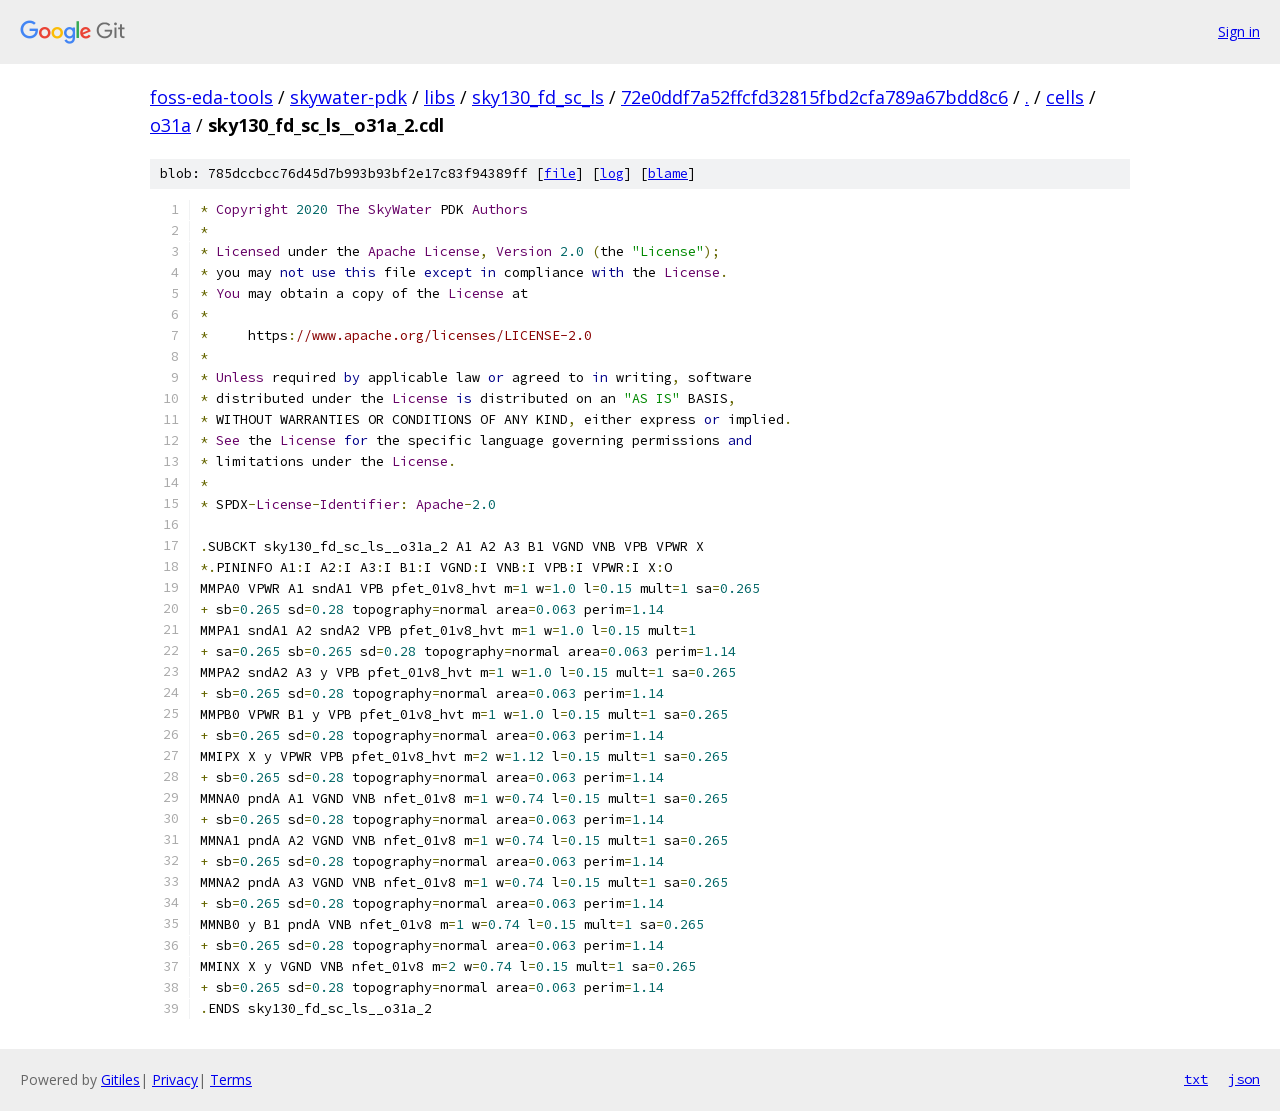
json (1244, 1079)
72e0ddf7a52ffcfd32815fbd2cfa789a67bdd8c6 (814, 97)
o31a (170, 125)
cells (1065, 97)
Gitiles (120, 1079)
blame (668, 173)
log (612, 173)
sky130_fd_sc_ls (538, 97)
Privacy (175, 1079)
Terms (231, 1079)
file (560, 173)
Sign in (1239, 31)
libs (439, 97)
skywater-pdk (348, 97)
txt (1196, 1079)
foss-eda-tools (211, 97)
